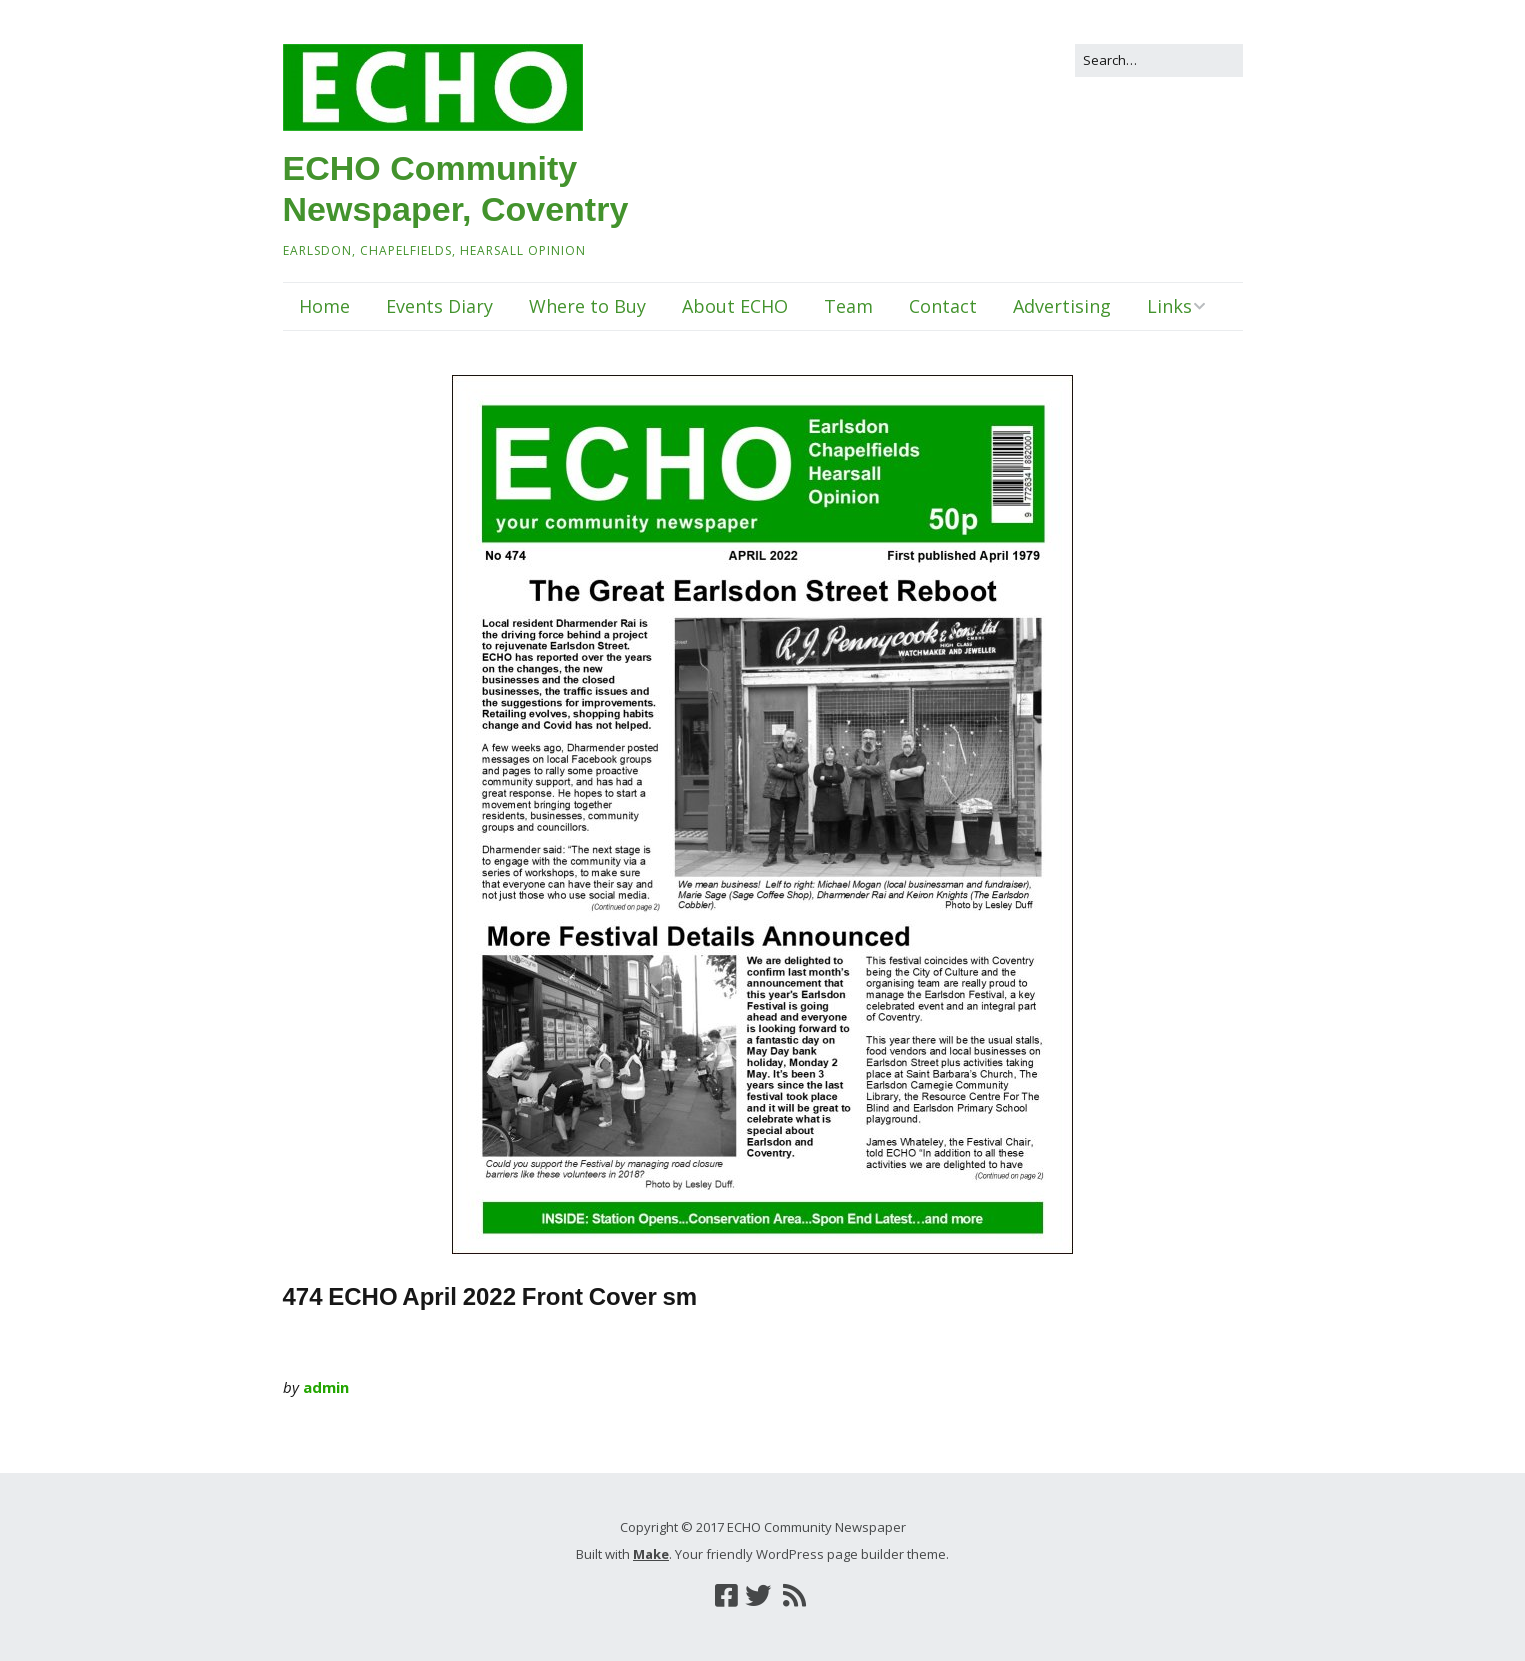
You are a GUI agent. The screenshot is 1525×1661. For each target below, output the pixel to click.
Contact (943, 306)
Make (651, 1554)
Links (1169, 306)
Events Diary (439, 306)
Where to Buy (587, 306)
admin (326, 1387)
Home (324, 306)
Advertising (1062, 306)
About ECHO (735, 306)
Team (848, 306)
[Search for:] (1159, 60)
